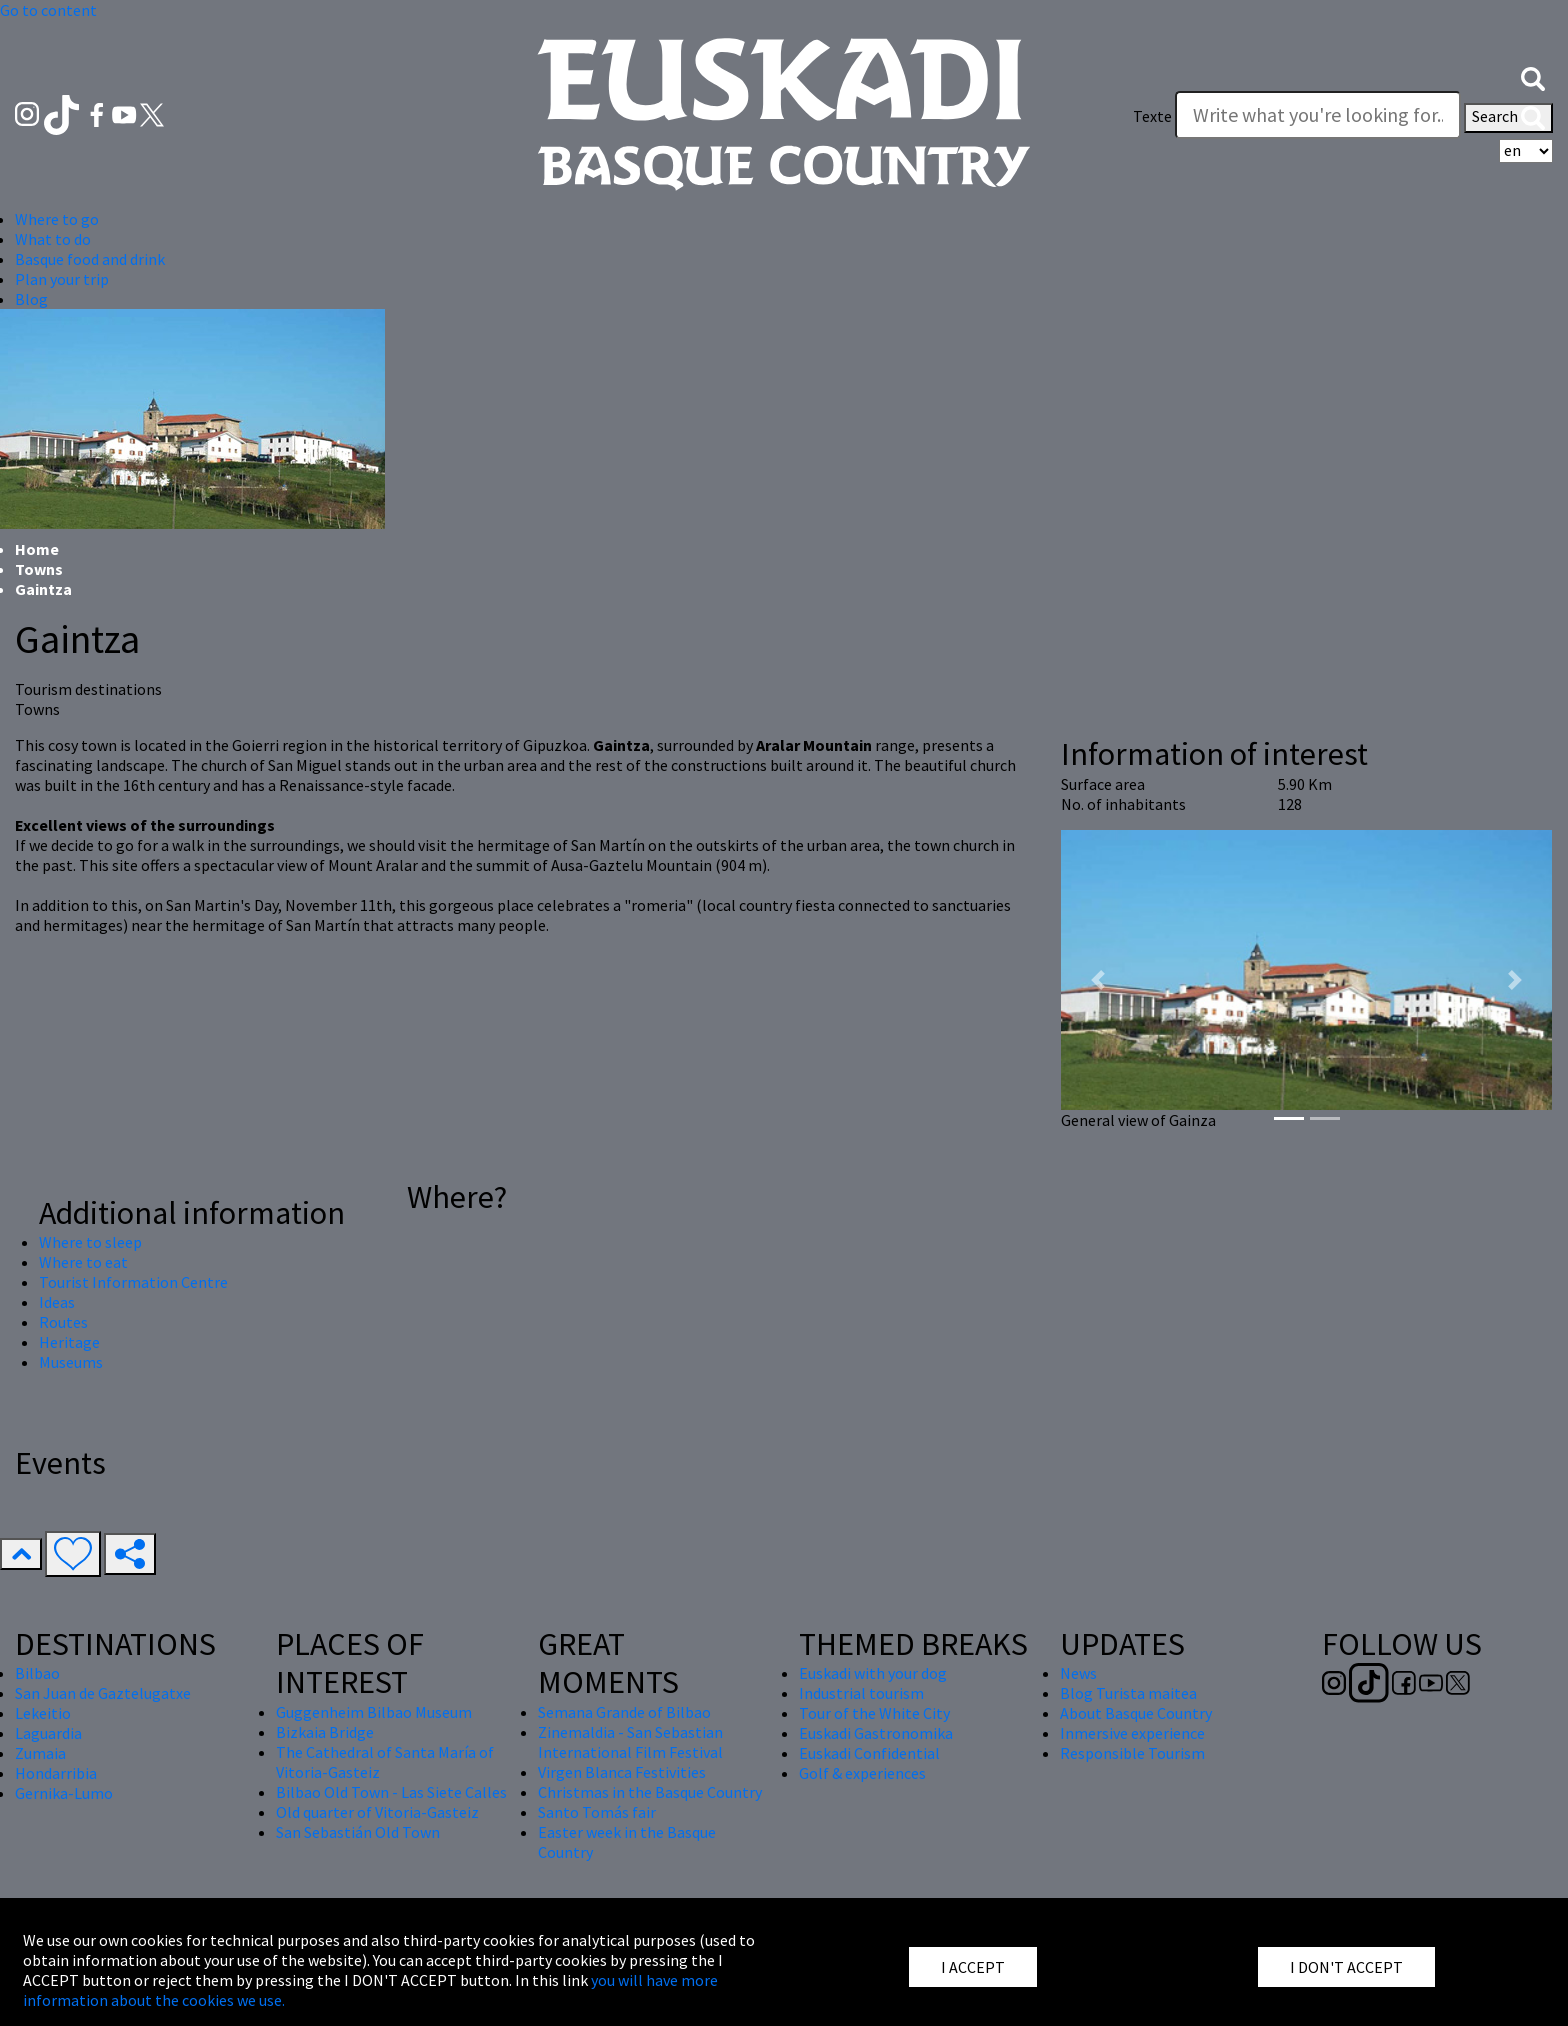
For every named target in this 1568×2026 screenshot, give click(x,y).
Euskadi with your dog (873, 1673)
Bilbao (37, 1673)
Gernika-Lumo (64, 1793)
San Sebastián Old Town (358, 1832)
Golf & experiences (862, 1773)
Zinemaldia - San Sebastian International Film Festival (630, 1742)
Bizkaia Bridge (325, 1732)
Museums (71, 1362)
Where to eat (83, 1262)
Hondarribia (56, 1773)
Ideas (57, 1302)
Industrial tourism (861, 1693)
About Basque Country (1136, 1713)
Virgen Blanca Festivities (622, 1772)
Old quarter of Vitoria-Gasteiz (377, 1812)
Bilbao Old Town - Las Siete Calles (391, 1792)
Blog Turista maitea (1128, 1693)
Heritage (69, 1342)
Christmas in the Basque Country (650, 1792)
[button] (1533, 77)
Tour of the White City (874, 1713)
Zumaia (40, 1753)
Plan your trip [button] (62, 279)
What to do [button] (53, 239)
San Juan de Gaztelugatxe (103, 1693)
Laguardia (48, 1733)
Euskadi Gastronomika (876, 1733)
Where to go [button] (57, 219)
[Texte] (1318, 115)
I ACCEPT (973, 1967)
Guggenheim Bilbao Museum (374, 1712)
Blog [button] (31, 299)
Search (1508, 118)
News (1078, 1673)
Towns (39, 569)
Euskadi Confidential (869, 1753)
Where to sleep (90, 1242)
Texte (1152, 116)
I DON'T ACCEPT (1346, 1967)
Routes (63, 1322)
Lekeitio (43, 1713)
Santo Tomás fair (597, 1812)
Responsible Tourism (1132, 1753)
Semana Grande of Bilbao (624, 1712)
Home (37, 549)
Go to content (48, 10)
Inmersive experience (1132, 1733)
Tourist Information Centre (133, 1282)
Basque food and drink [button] (90, 259)
